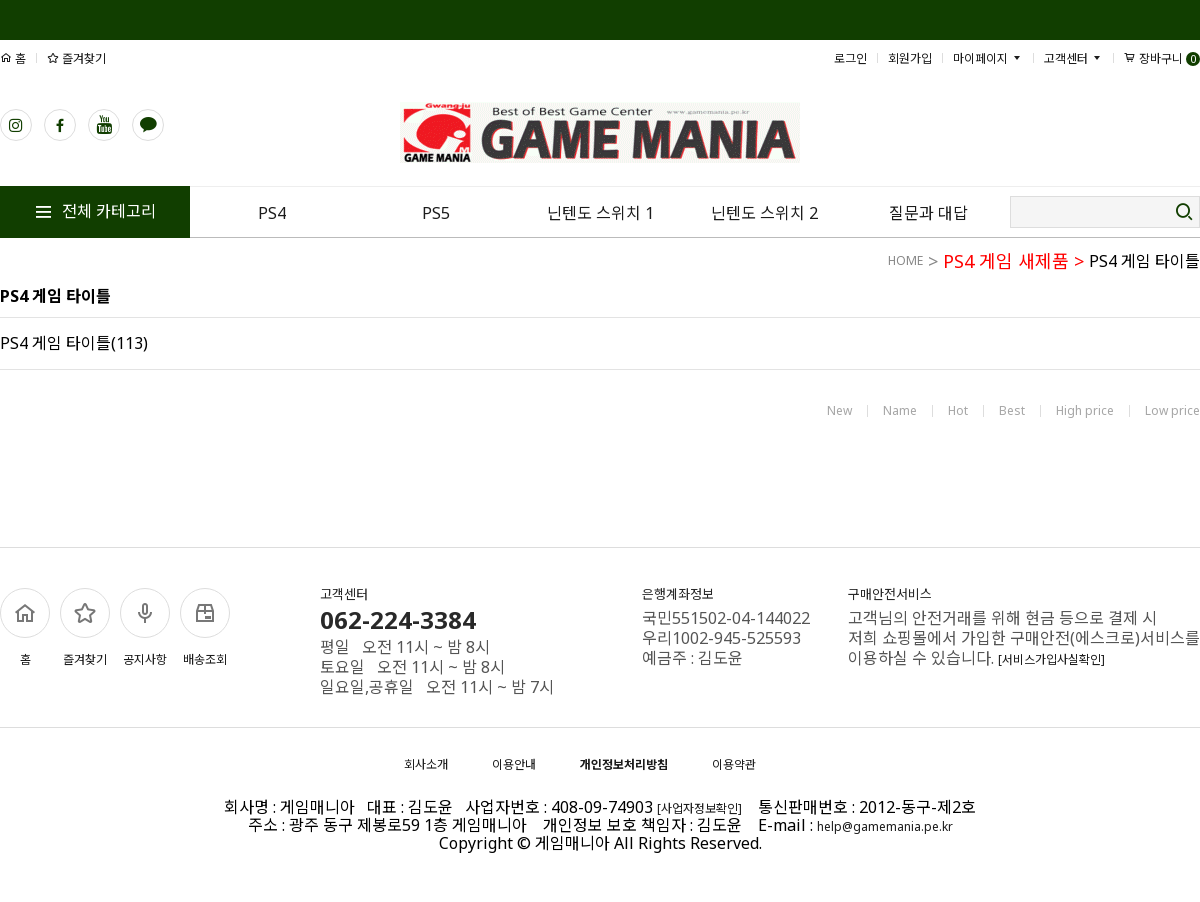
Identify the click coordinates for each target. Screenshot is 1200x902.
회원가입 (910, 58)
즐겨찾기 (76, 58)
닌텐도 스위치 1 (600, 213)
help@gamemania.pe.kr (885, 826)
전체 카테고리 (95, 211)
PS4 (272, 213)
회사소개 (426, 764)
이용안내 (514, 764)
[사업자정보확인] (699, 808)
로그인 (850, 58)
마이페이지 (988, 58)
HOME (905, 260)
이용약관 (734, 764)
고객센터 (1073, 58)
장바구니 (1162, 58)
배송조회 (205, 628)
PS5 (436, 213)
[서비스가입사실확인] (1051, 659)
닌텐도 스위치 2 (764, 213)
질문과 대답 (928, 213)
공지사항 (145, 628)
